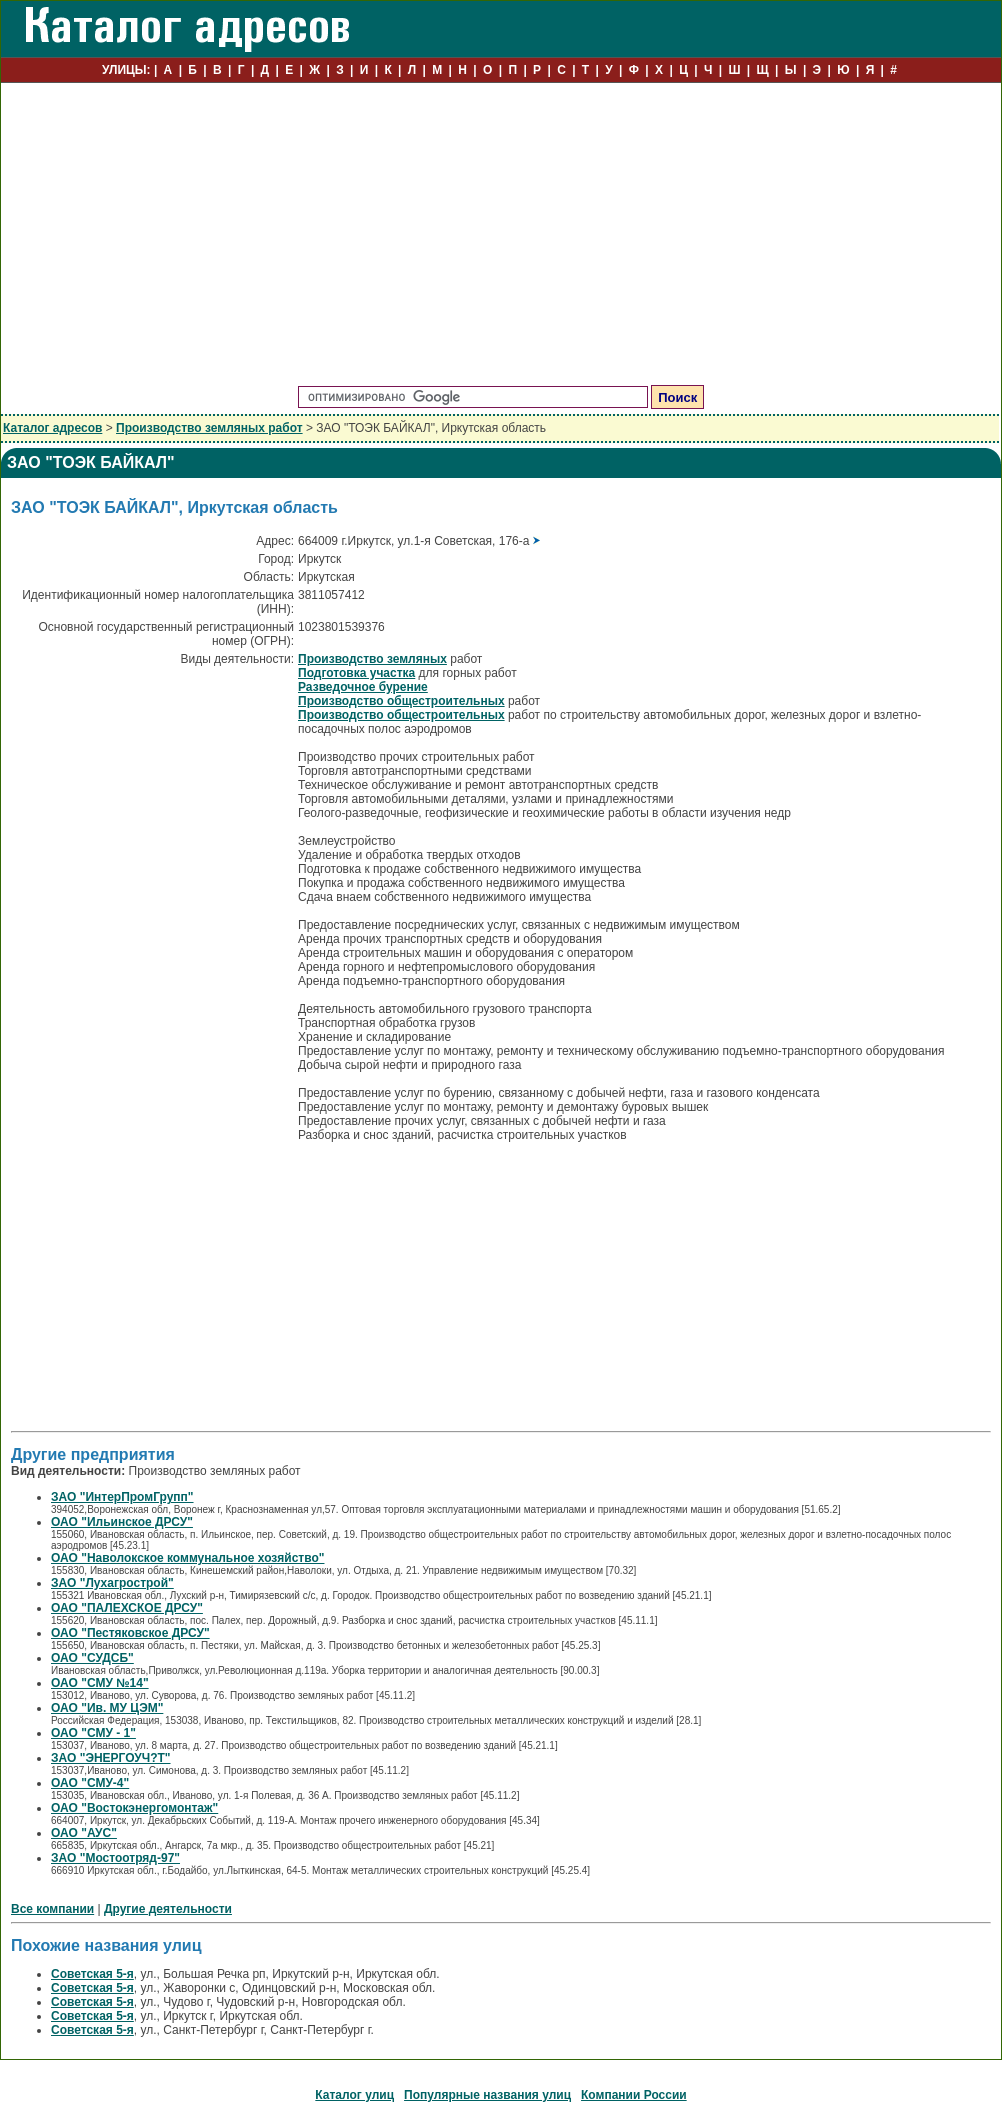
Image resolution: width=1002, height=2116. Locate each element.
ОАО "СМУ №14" (100, 1683)
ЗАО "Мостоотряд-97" (115, 1858)
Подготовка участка (356, 673)
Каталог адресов (52, 428)
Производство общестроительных (401, 701)
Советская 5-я (92, 1974)
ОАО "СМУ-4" (90, 1783)
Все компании (52, 1909)
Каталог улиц (354, 2095)
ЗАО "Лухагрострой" (112, 1583)
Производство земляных (372, 659)
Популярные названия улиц (487, 2095)
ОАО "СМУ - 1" (93, 1733)
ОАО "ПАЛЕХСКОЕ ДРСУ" (127, 1608)
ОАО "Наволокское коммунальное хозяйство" (187, 1558)
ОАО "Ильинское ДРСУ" (122, 1522)
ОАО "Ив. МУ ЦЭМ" (107, 1708)
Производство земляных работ (209, 428)
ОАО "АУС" (84, 1833)
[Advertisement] (501, 235)
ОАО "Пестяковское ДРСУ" (130, 1633)
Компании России (634, 2095)
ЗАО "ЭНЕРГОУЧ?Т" (111, 1758)
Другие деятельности (168, 1909)
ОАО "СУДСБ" (92, 1658)
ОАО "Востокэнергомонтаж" (134, 1808)
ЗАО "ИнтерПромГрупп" (122, 1497)
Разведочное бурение (363, 687)
